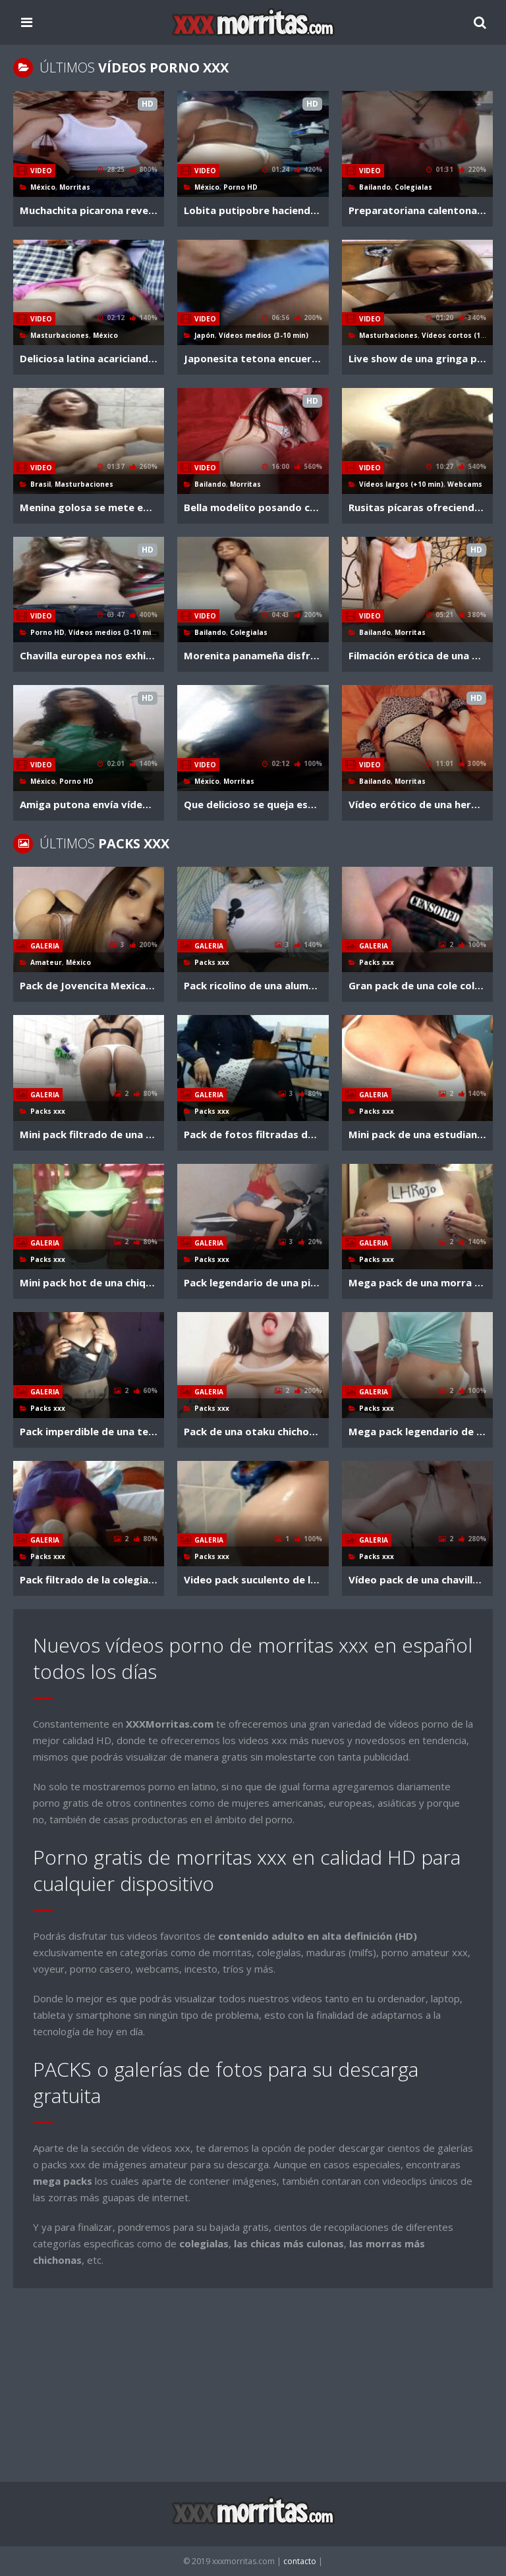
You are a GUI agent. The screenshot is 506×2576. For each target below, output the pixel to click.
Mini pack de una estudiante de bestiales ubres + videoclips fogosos (417, 1134)
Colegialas (413, 187)
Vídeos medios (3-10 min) (263, 335)
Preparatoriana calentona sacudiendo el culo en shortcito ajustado (417, 210)
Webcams (464, 484)
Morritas (74, 187)
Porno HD (240, 187)
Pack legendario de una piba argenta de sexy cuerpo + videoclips (253, 1282)
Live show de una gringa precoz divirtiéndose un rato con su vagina (417, 358)
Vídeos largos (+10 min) (401, 484)
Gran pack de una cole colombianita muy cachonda (417, 985)
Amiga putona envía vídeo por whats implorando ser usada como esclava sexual (88, 804)
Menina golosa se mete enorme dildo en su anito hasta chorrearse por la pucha (88, 507)
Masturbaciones (59, 335)
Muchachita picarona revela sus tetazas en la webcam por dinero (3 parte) (88, 210)
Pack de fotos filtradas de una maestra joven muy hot (253, 1134)
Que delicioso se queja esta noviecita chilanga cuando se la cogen (253, 804)
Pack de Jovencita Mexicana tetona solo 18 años (88, 985)
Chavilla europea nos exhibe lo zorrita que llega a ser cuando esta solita (88, 655)
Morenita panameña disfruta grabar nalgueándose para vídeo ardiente (253, 655)
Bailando (375, 187)
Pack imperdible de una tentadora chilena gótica (88, 1431)
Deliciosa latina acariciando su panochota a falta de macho (88, 358)
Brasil (40, 484)
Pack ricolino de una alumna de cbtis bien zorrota (253, 985)
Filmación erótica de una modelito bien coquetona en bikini (417, 655)
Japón (204, 335)
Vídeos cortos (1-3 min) (463, 335)
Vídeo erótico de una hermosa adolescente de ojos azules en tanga (417, 804)
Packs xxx (211, 962)
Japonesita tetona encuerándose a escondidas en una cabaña (253, 358)
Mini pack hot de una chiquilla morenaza (88, 1282)
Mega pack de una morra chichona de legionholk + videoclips (417, 1282)
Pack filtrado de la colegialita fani (88, 1579)
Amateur (46, 962)
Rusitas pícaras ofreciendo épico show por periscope (417, 507)
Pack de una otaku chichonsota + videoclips (253, 1431)
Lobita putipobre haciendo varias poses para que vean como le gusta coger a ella (253, 210)
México (42, 187)
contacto (300, 2561)
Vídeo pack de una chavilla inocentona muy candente (417, 1579)
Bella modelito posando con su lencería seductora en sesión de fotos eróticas (253, 507)
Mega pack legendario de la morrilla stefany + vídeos (417, 1431)
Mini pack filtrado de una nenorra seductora (88, 1134)
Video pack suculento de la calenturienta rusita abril (253, 1579)
